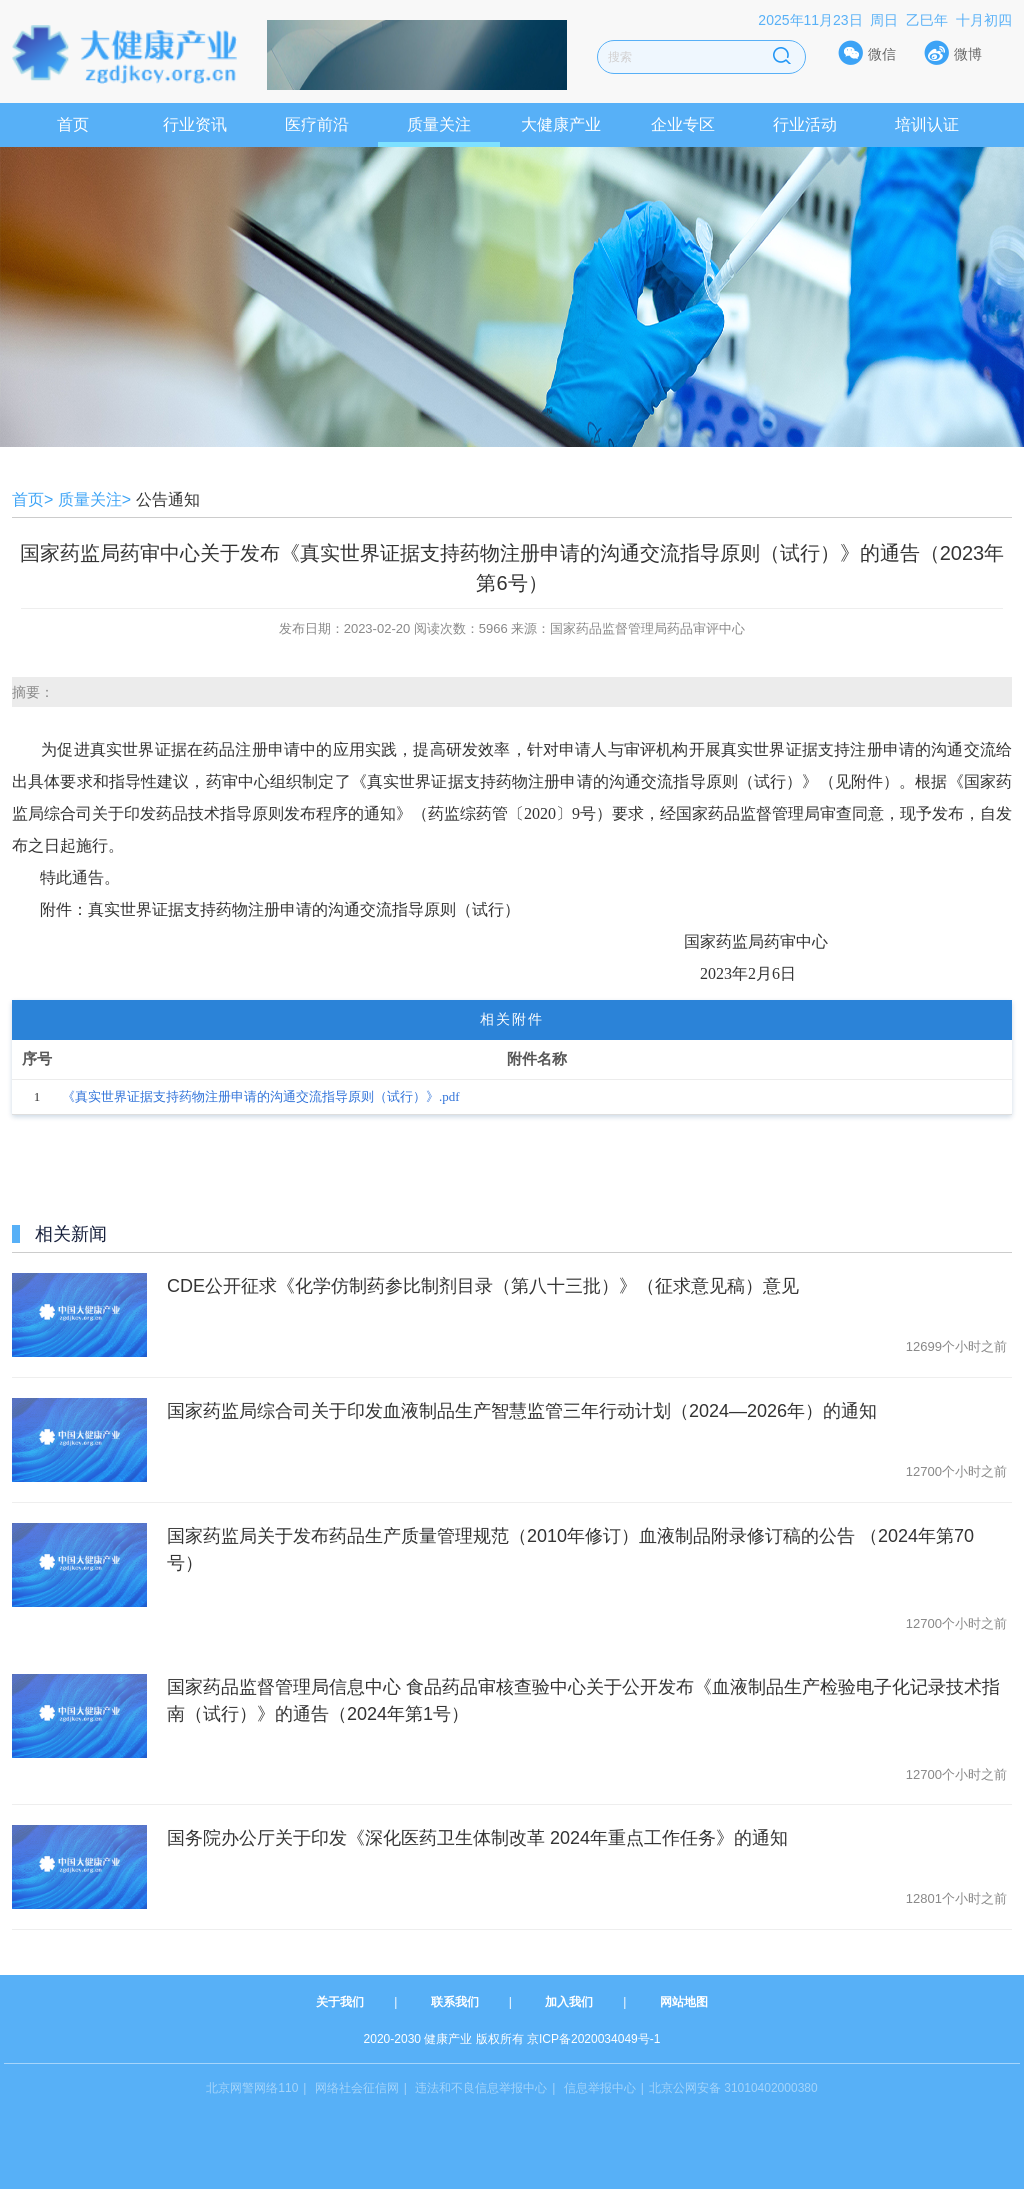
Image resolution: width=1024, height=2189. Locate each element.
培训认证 (927, 124)
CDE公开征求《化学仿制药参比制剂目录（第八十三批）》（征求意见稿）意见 (483, 1286)
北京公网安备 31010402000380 (733, 2088)
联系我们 (455, 2002)
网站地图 (684, 2002)
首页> (32, 499)
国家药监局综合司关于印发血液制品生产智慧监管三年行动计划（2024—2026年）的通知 (522, 1411)
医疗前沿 (317, 124)
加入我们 (569, 2002)
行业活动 (805, 124)
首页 (73, 124)
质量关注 (439, 124)
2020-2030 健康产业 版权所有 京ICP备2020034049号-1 (512, 2039)
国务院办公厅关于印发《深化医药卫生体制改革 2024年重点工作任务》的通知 (477, 1838)
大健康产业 (561, 124)
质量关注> (94, 499)
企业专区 (683, 124)
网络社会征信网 (357, 2088)
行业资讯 (195, 124)
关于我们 (340, 2002)
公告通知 (168, 499)
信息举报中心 (600, 2088)
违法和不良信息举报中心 (481, 2088)
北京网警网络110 (252, 2088)
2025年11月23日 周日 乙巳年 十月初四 (885, 20)
